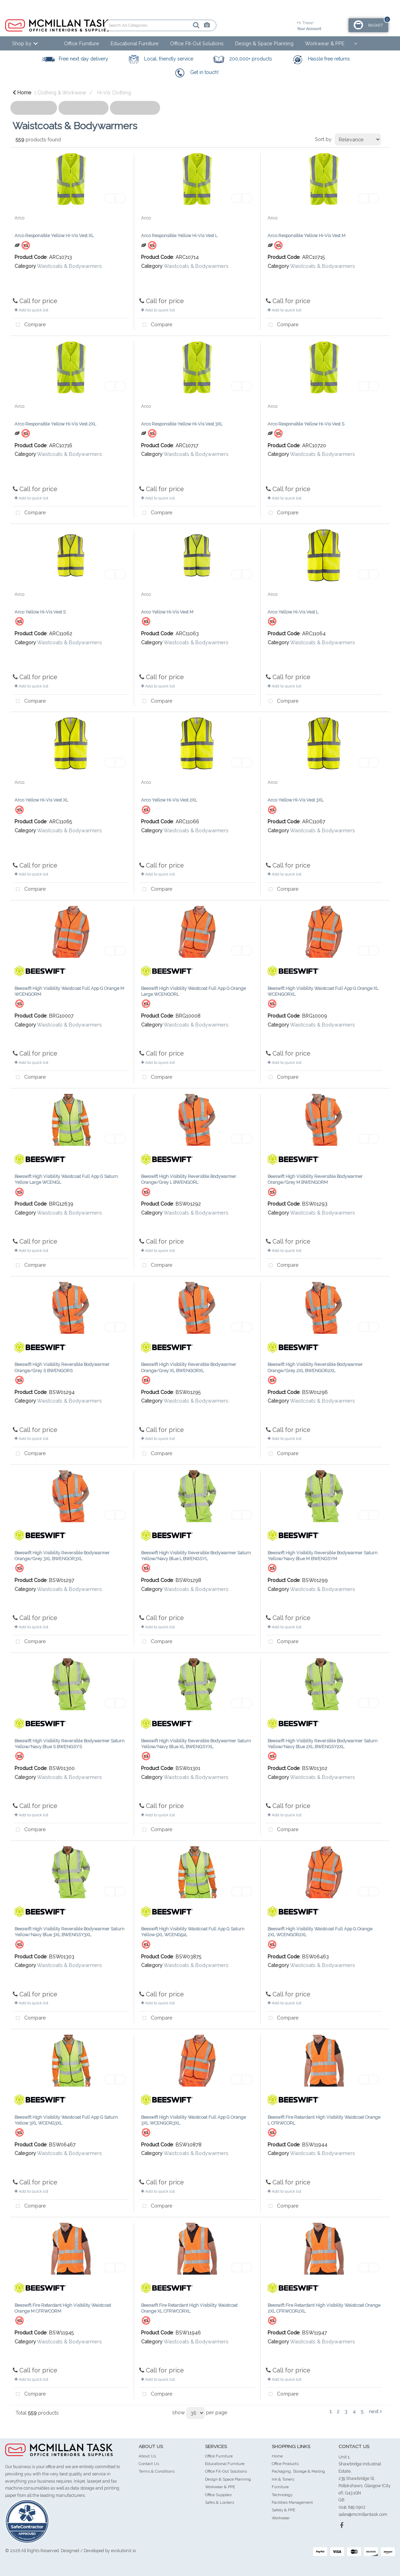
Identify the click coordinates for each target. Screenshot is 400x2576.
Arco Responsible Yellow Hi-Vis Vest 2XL (55, 424)
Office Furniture (81, 43)
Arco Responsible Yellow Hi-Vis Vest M (306, 235)
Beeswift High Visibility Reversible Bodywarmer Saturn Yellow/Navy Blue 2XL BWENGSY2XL (323, 1743)
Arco (19, 218)
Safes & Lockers (219, 2502)
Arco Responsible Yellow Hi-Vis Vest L (179, 235)
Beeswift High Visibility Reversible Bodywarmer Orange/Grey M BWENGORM (315, 1179)
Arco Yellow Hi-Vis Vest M (167, 612)
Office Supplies (218, 2494)
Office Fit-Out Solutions (197, 43)
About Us (147, 2456)
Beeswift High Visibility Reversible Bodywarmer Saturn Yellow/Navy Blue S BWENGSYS (69, 1743)
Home (21, 92)
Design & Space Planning (264, 43)
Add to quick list (31, 310)
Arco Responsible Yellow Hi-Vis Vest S (306, 424)
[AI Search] (183, 25)
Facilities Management (292, 2502)
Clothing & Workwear (61, 92)
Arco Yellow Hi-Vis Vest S (40, 612)
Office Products (285, 2463)
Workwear (281, 2518)
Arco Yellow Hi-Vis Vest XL (41, 800)
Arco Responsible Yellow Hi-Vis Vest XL (54, 235)
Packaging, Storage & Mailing (298, 2471)
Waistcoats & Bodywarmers (69, 266)
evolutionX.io (123, 2550)
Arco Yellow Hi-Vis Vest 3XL (296, 800)
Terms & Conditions (157, 2471)
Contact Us (149, 2463)
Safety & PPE (283, 2510)
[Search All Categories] (160, 25)
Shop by (21, 43)
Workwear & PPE (324, 43)
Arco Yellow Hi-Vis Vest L (293, 612)
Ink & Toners (283, 2479)
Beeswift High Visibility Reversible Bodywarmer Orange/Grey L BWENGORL (188, 1179)
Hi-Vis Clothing (114, 92)
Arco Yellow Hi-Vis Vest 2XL (169, 800)
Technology (282, 2494)
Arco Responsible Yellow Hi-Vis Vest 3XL (182, 424)
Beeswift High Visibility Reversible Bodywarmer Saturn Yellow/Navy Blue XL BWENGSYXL (196, 1743)
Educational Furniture (135, 43)
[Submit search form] (172, 25)
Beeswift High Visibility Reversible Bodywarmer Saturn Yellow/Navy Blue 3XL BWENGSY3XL (69, 1931)
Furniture (280, 2486)
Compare (29, 325)
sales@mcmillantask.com (362, 2514)
